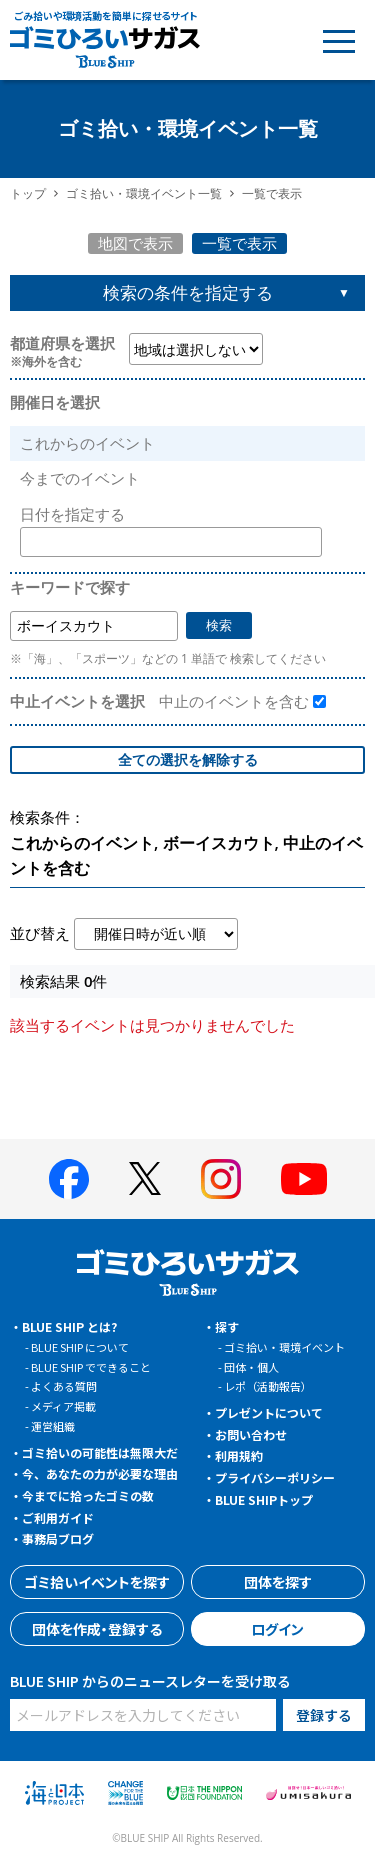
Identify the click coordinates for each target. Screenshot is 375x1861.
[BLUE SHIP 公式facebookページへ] (69, 1179)
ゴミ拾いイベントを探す (97, 1582)
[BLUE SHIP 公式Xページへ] (145, 1178)
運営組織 (53, 1426)
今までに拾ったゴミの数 (88, 1495)
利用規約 (239, 1455)
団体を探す (278, 1582)
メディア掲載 (63, 1406)
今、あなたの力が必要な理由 (100, 1473)
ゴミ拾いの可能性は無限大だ (100, 1452)
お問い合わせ (251, 1434)
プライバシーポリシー (275, 1477)
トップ (28, 193)
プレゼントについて (269, 1412)
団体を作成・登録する (97, 1629)
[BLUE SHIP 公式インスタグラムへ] (221, 1179)
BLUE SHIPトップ (264, 1499)
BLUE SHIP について (80, 1347)
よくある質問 (64, 1386)
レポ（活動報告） (268, 1386)
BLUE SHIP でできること (91, 1367)
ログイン (277, 1629)
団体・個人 (251, 1367)
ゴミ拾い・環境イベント (284, 1347)
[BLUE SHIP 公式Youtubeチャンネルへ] (304, 1179)
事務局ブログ (58, 1538)
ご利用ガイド (58, 1517)
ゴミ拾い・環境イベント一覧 (144, 193)
